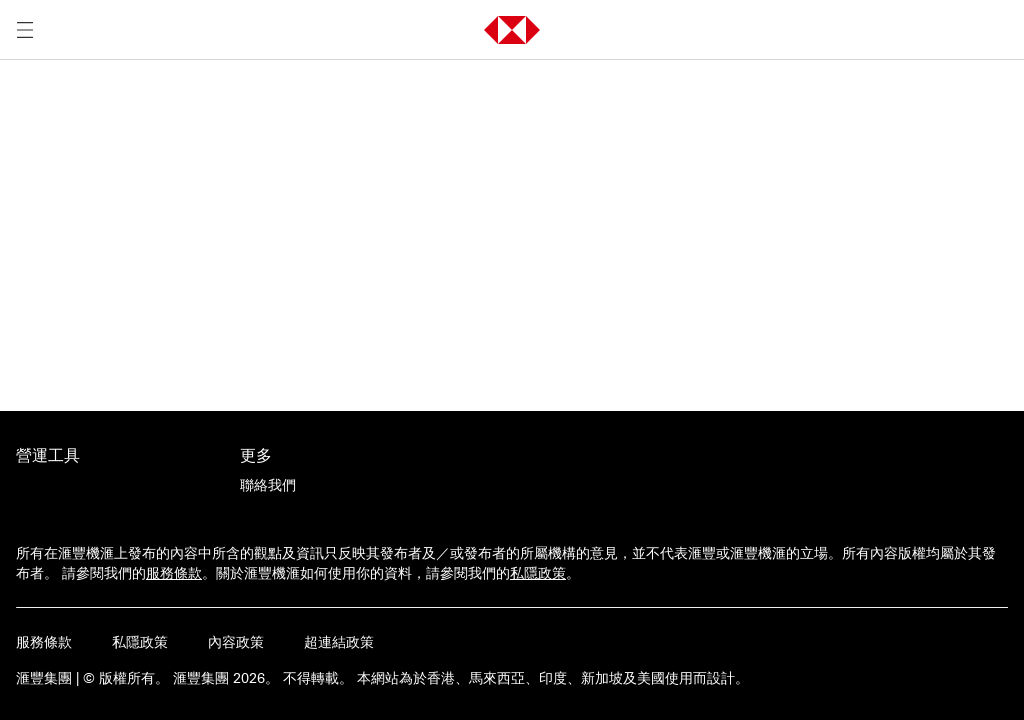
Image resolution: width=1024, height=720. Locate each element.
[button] (512, 30)
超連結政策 (339, 642)
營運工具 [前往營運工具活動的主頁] (48, 455)
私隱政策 (538, 573)
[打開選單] (25, 30)
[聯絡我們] (268, 485)
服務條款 (174, 573)
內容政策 (236, 642)
